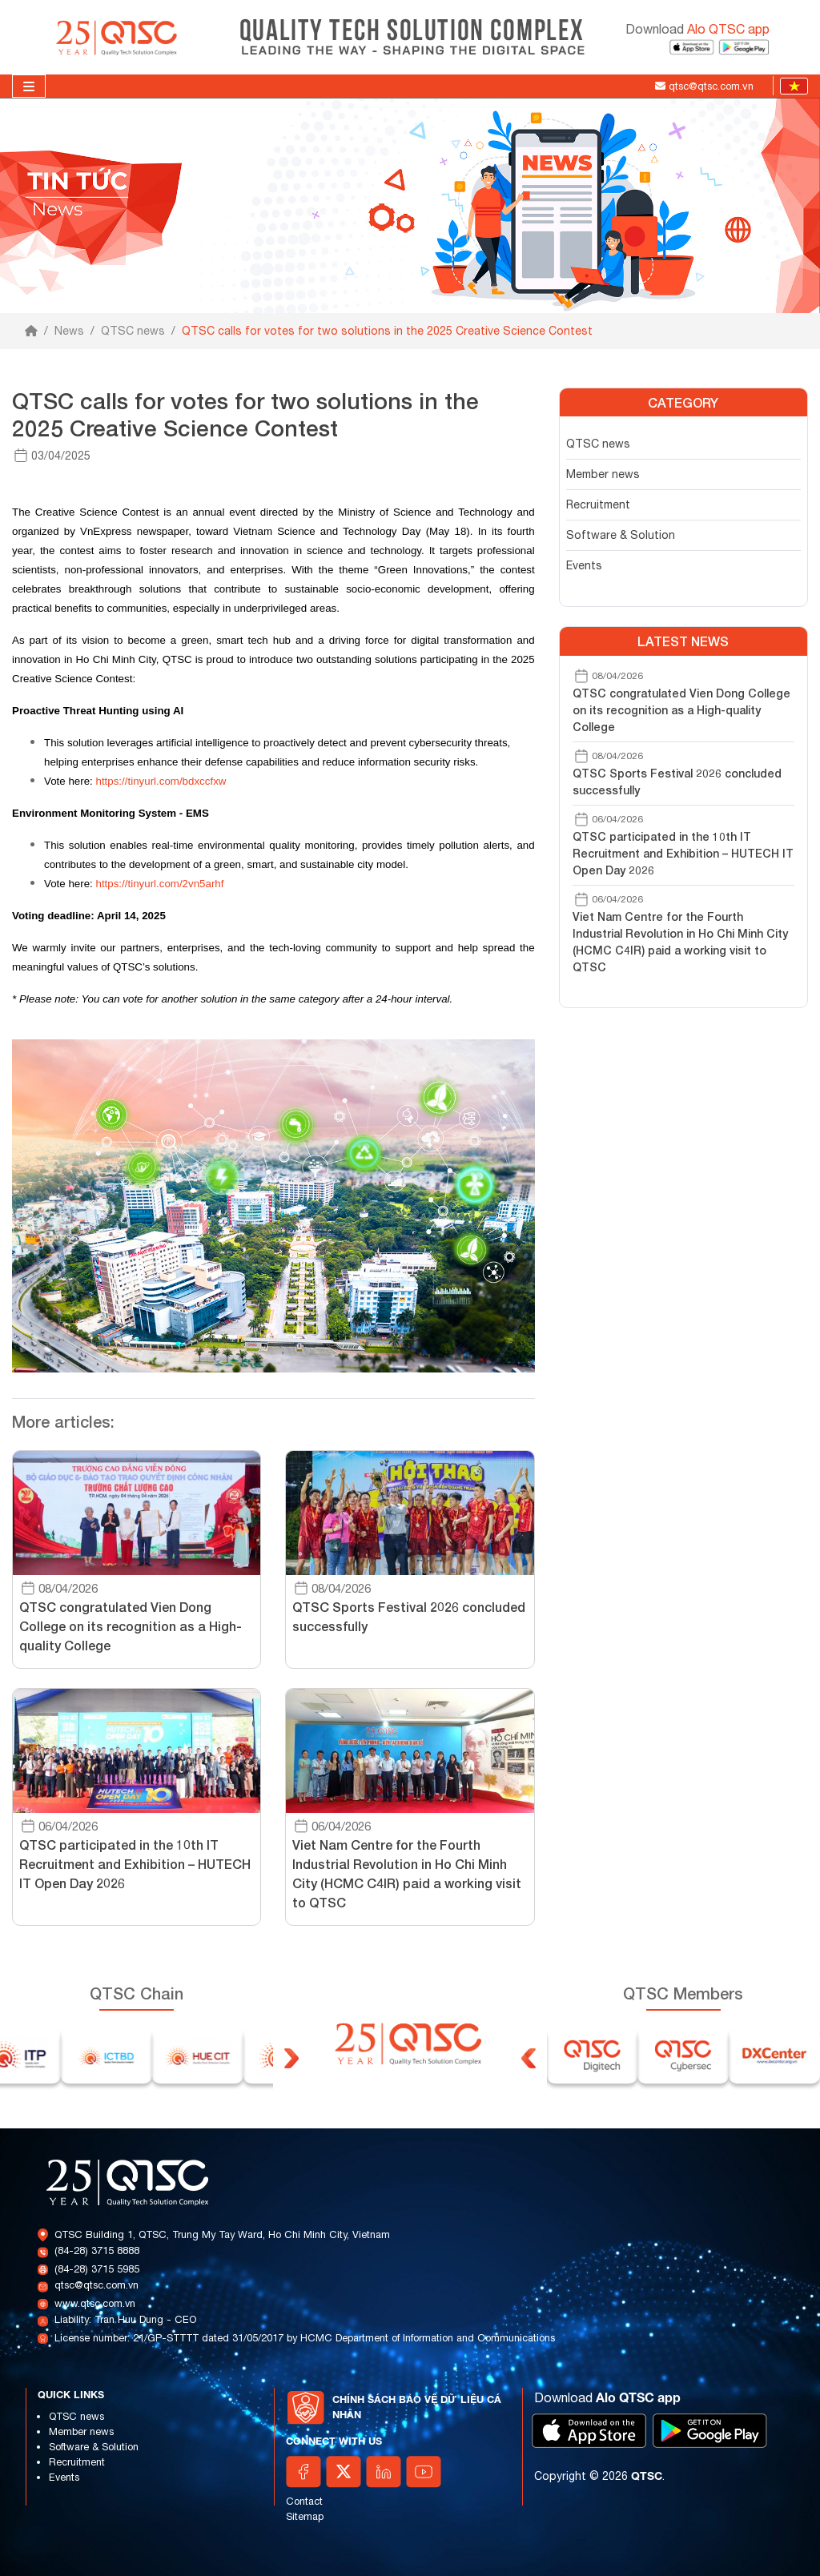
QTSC (646, 2475)
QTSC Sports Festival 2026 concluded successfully (677, 781)
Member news (603, 474)
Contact (304, 2501)
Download (697, 29)
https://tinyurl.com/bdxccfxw (160, 781)
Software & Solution (620, 534)
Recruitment (598, 504)
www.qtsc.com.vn (94, 2303)
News (69, 330)
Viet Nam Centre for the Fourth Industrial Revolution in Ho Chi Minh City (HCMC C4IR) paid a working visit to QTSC (680, 942)
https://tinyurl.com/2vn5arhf (159, 884)
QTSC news (133, 330)
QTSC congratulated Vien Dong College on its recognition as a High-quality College (681, 709)
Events (584, 565)
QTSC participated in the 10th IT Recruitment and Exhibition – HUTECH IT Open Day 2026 (683, 853)
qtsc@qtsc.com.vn (96, 2285)
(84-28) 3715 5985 (96, 2269)
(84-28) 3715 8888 (96, 2250)
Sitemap (305, 2516)
